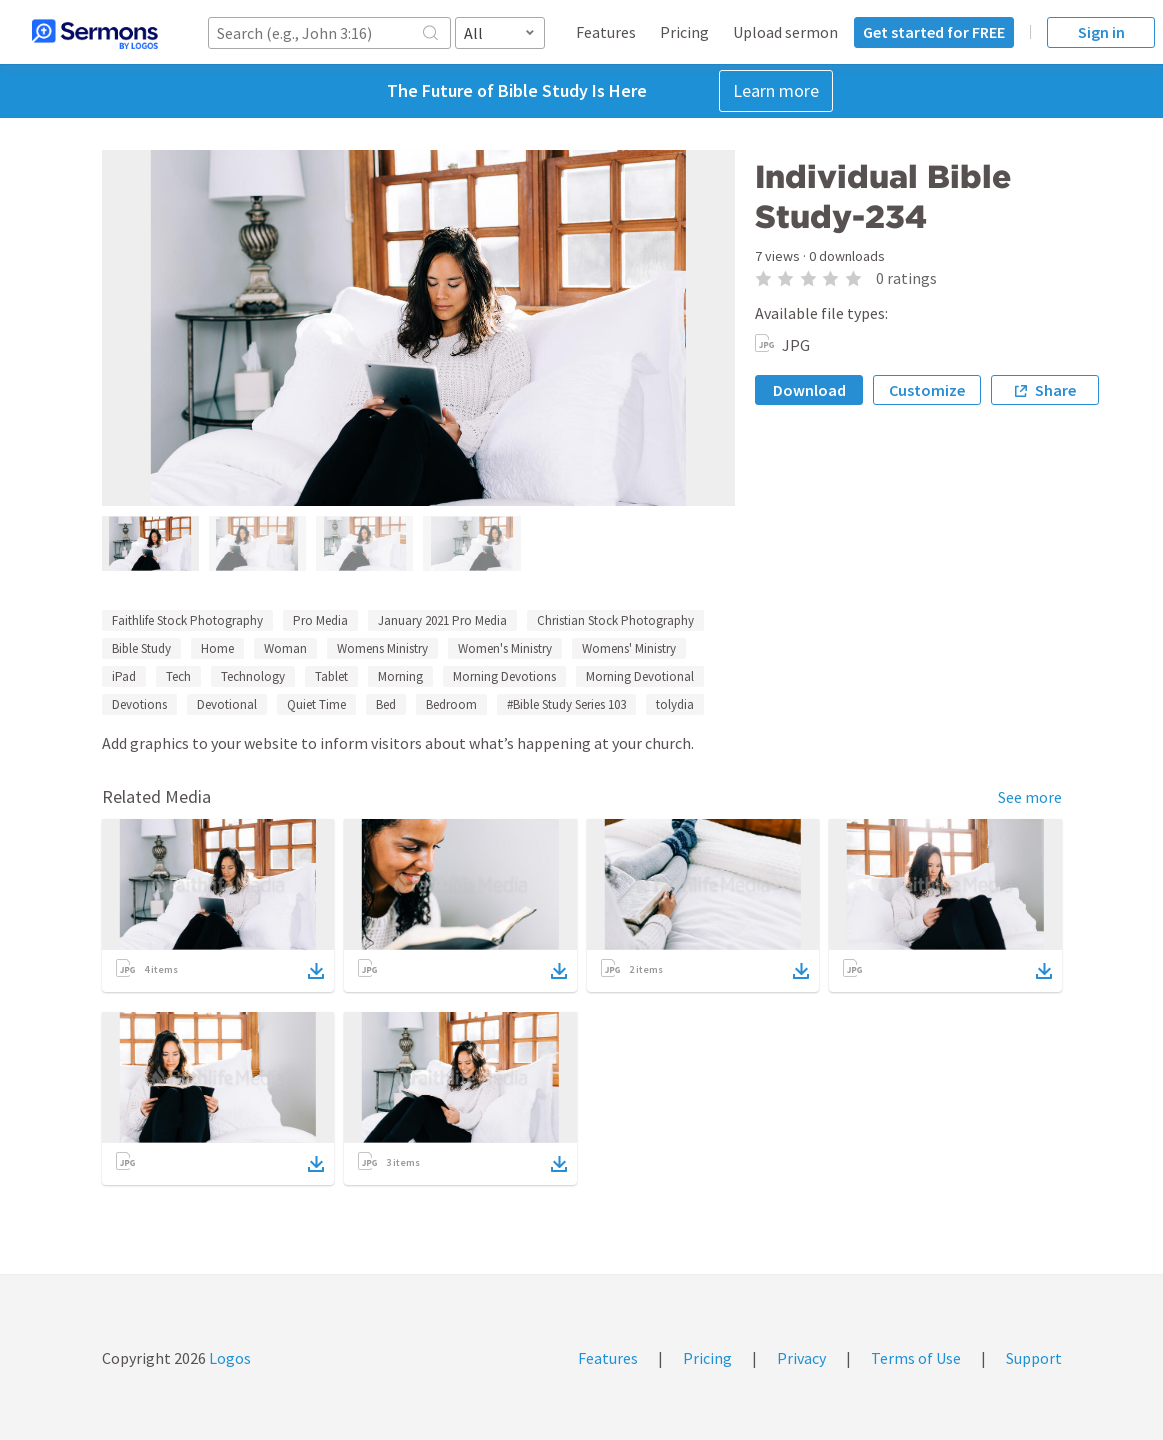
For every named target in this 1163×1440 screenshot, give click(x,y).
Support (1034, 1358)
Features (606, 32)
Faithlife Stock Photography (187, 620)
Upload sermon (785, 32)
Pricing (684, 32)
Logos (228, 1358)
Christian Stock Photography (615, 620)
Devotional (227, 704)
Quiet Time (316, 704)
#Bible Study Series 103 (566, 704)
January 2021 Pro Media (442, 620)
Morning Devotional (640, 676)
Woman (285, 648)
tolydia (675, 704)
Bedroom (451, 704)
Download (809, 390)
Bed (386, 704)
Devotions (139, 704)
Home (217, 648)
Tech (178, 676)
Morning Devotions (504, 676)
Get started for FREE (934, 32)
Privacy (801, 1358)
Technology (253, 676)
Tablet (331, 676)
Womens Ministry (382, 648)
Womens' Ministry (629, 648)
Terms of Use (916, 1358)
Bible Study (141, 648)
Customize (927, 390)
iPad (124, 676)
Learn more (776, 90)
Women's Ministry (505, 648)
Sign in (1101, 32)
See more (1030, 797)
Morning (400, 676)
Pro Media (320, 620)
